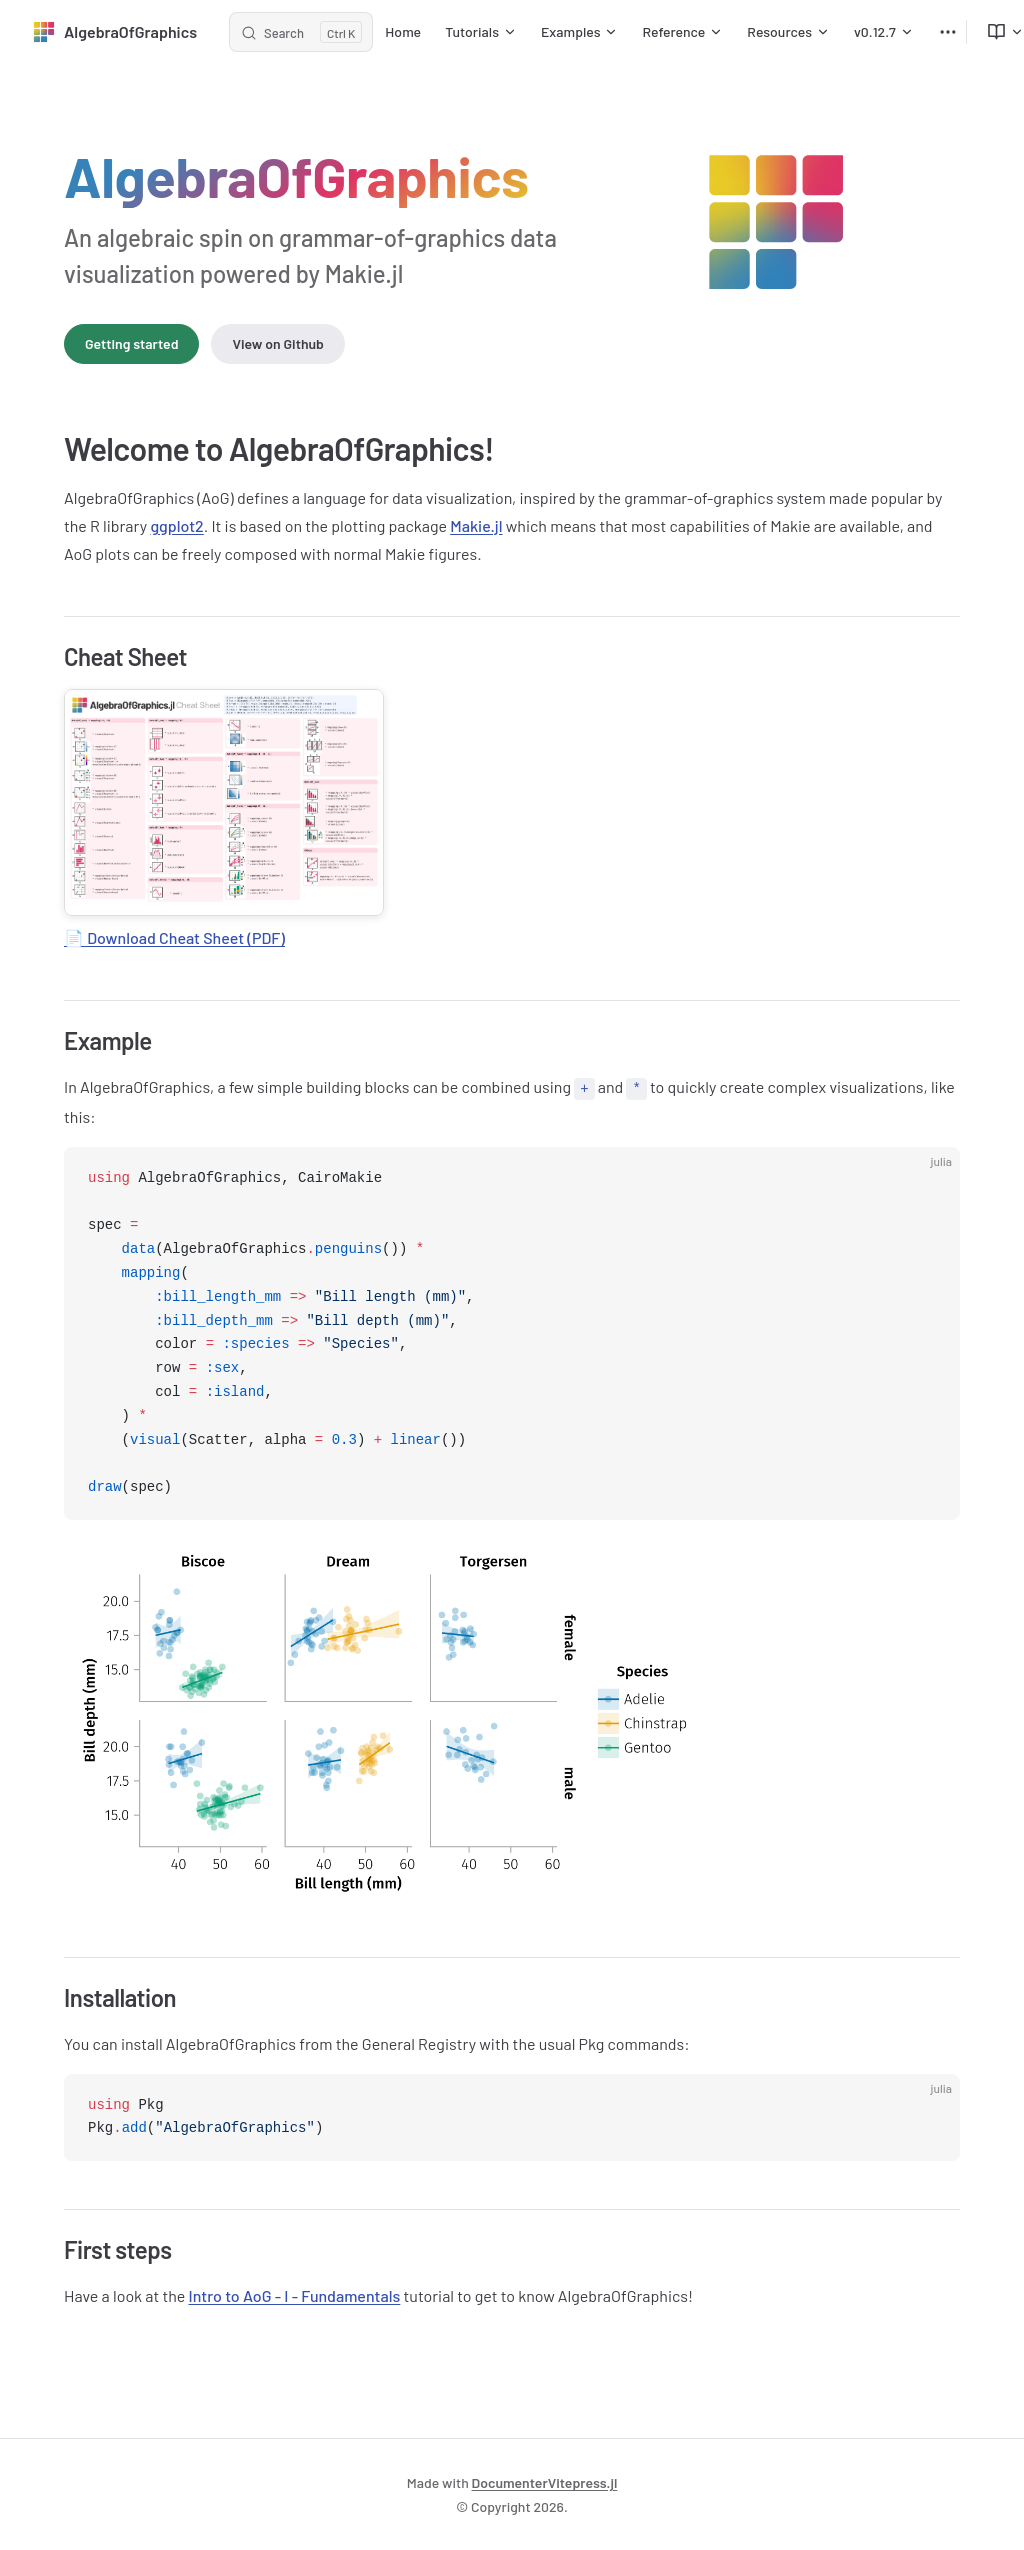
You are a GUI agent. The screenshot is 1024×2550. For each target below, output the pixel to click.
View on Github (277, 343)
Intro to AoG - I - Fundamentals (295, 2294)
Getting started (131, 343)
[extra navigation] (948, 32)
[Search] (301, 32)
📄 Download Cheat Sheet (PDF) (174, 937)
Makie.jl (476, 525)
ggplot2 (176, 525)
